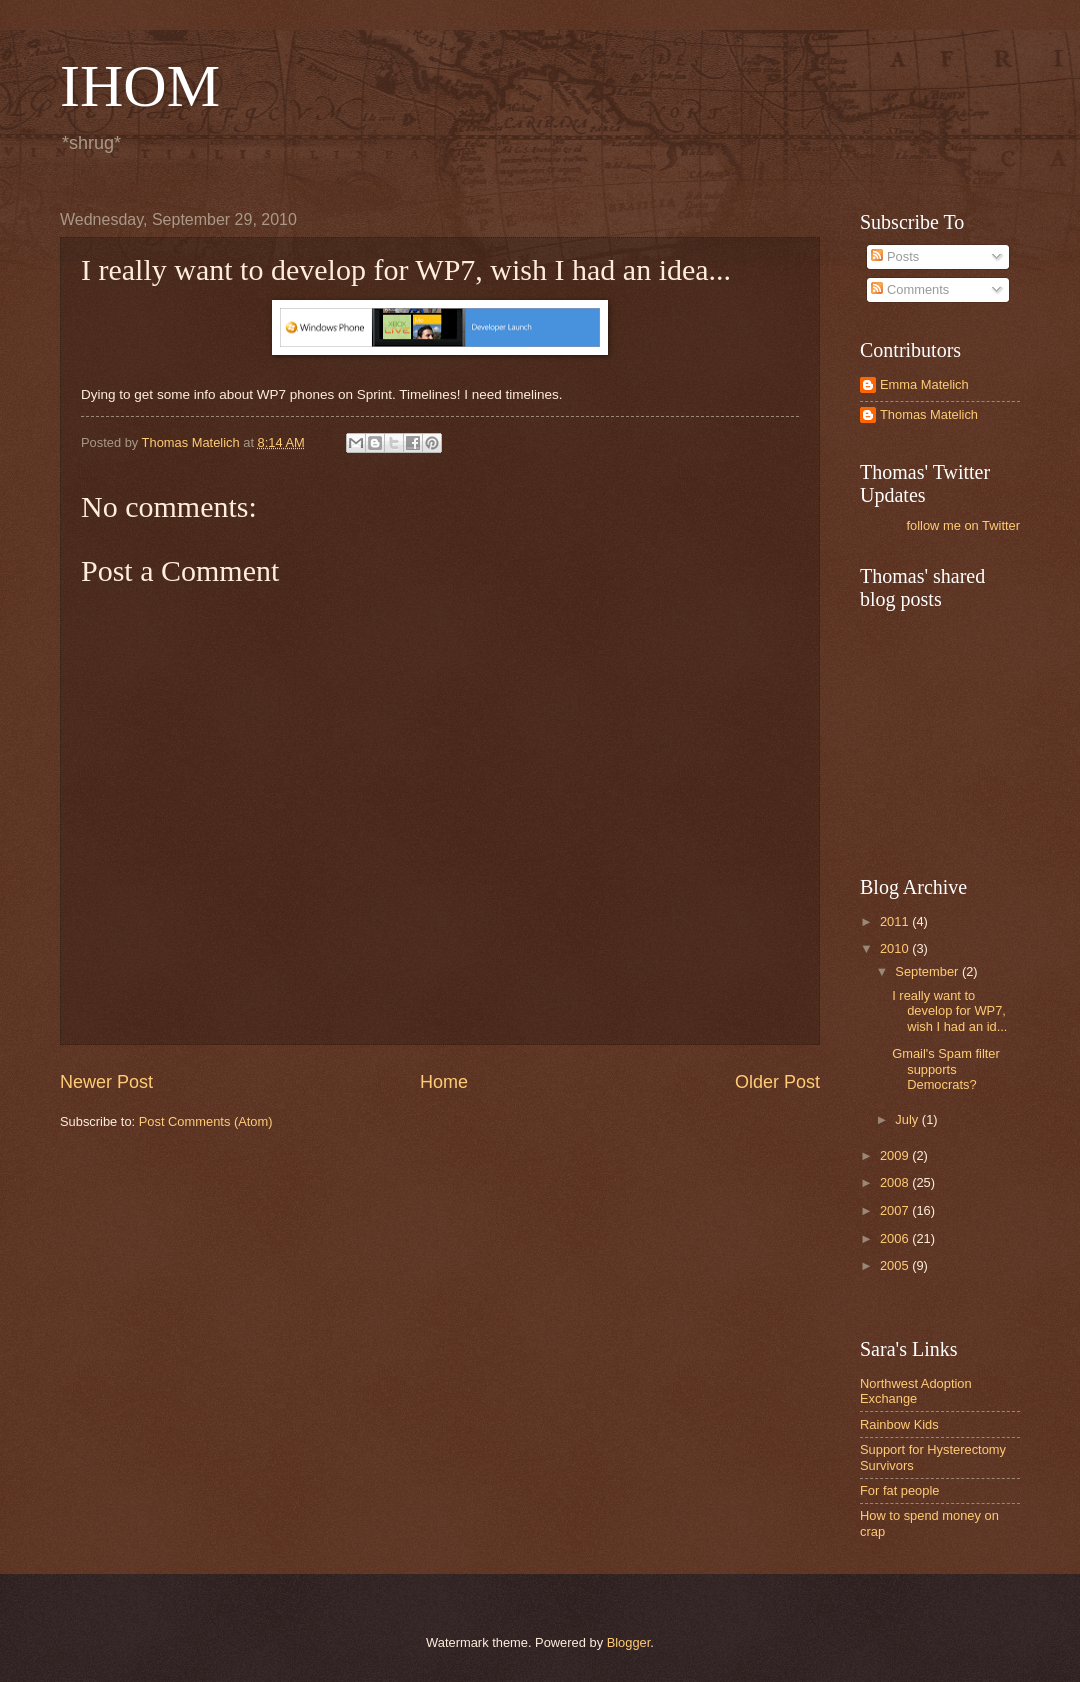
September (928, 971)
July (908, 1119)
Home (444, 1082)
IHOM (140, 86)
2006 (896, 1238)
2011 (896, 921)
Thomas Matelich (929, 414)
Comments (910, 289)
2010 (896, 948)
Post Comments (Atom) (206, 1121)
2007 (896, 1210)
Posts (895, 256)
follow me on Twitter (963, 525)
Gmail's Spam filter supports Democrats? (946, 1069)
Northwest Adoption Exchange (916, 1391)
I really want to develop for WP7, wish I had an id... (949, 1011)
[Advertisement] (960, 741)
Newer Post (106, 1082)
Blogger (629, 1642)
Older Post (777, 1082)
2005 (896, 1265)
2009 (896, 1155)
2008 (896, 1182)
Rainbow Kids (899, 1424)
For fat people (899, 1490)
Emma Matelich (924, 384)
